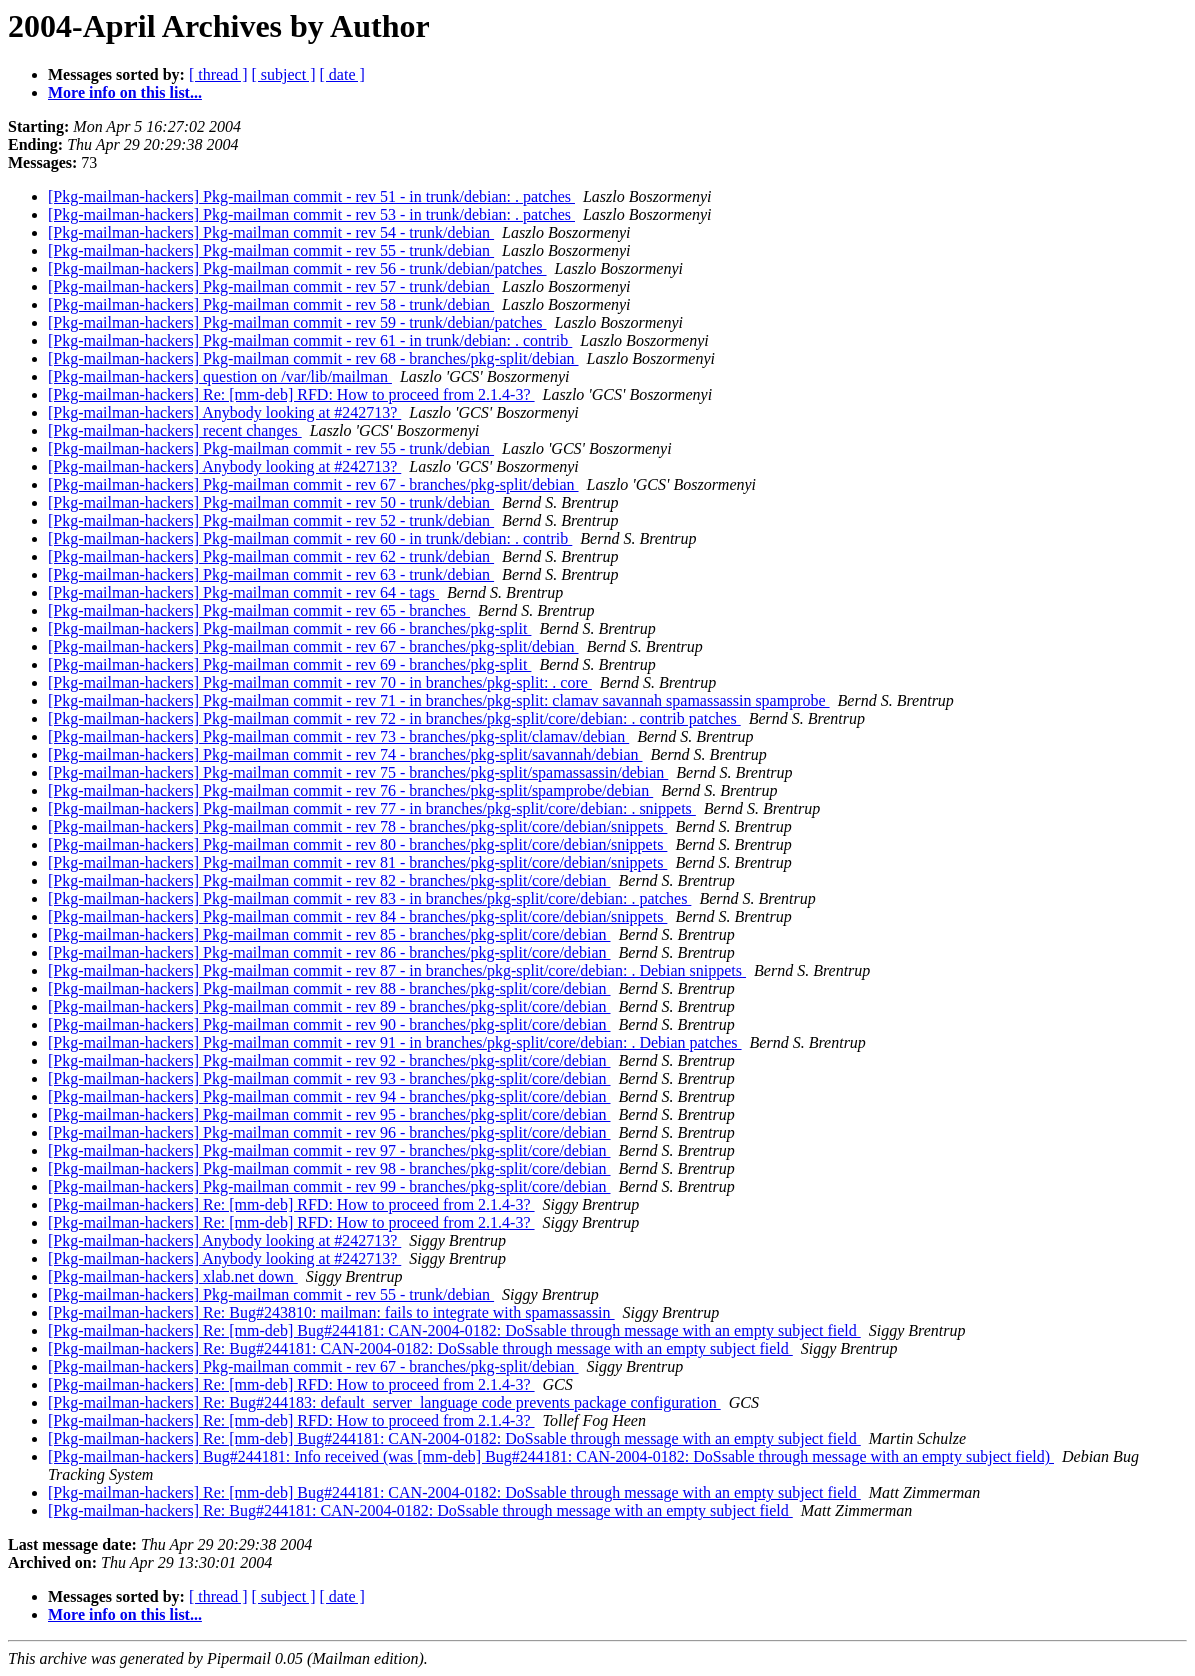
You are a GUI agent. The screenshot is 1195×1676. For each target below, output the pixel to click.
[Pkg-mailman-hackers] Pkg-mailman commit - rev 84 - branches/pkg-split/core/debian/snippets (357, 916)
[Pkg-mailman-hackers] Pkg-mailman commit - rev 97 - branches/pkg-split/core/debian (329, 1150)
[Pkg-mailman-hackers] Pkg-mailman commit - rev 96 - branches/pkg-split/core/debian (329, 1132)
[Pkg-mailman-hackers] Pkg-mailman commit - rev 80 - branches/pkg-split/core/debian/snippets (357, 844)
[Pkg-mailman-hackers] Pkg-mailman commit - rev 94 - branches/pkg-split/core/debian (329, 1096)
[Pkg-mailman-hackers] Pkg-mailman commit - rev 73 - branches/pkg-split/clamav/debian (338, 736)
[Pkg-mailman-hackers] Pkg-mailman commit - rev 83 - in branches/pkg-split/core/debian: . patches (369, 898)
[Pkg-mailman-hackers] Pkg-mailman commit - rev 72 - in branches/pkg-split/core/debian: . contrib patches (394, 718)
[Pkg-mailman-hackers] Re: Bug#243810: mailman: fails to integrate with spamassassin (331, 1312)
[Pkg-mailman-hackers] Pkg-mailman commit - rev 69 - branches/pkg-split (289, 664)
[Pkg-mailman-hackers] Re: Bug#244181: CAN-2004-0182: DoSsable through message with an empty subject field (420, 1348)
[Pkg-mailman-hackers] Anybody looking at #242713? (224, 412)
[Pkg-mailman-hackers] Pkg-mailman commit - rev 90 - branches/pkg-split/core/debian (329, 1024)
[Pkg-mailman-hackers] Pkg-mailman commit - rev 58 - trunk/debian (271, 304)
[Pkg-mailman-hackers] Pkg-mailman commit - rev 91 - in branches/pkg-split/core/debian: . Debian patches (395, 1042)
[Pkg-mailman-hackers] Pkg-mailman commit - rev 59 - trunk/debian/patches (297, 322)
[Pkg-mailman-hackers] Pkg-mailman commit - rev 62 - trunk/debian (271, 556)
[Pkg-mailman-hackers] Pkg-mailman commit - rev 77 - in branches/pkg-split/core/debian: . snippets (372, 808)
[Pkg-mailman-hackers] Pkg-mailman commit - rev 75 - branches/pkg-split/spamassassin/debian (358, 772)
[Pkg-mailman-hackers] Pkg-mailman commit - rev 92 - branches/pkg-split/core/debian (329, 1060)
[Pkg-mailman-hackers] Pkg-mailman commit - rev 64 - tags (243, 592)
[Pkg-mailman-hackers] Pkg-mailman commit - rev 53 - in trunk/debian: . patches (311, 214)
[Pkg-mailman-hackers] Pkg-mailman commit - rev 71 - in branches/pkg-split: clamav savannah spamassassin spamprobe (439, 700)
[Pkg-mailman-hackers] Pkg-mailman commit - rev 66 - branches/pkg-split (289, 628)
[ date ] (342, 74)
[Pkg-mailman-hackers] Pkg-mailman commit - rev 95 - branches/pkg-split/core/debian (329, 1114)
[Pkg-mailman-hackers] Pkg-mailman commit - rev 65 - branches (259, 610)
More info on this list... (125, 92)
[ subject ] (284, 74)
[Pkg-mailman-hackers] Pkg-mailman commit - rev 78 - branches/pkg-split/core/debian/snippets (357, 826)
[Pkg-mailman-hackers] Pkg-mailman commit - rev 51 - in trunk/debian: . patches (311, 196)
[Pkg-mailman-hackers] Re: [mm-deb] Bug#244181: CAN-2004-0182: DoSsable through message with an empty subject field (454, 1330)
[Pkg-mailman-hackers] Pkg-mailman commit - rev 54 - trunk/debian (271, 232)
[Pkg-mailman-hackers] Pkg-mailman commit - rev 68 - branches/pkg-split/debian (313, 358)
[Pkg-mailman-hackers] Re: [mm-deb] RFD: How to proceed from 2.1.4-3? (291, 394)
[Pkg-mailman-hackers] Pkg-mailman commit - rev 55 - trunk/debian (271, 250)
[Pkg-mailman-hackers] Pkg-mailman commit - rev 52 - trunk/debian (271, 520)
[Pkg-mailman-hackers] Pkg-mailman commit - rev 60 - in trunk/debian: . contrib (310, 538)
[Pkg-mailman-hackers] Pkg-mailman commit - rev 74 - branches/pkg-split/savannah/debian (345, 754)
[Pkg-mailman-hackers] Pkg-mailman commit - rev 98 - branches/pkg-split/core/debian (329, 1168)
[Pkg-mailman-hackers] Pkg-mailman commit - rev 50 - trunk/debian (271, 502)
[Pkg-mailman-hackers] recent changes (175, 430)
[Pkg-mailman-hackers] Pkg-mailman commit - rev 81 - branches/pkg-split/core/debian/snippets (357, 862)
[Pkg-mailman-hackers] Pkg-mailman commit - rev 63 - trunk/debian (271, 574)
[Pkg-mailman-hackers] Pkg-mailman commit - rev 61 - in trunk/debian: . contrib (310, 340)
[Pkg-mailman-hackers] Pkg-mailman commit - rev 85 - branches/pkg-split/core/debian (329, 934)
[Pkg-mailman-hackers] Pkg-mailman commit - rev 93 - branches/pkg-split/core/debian (329, 1078)
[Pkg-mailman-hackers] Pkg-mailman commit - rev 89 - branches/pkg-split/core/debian (329, 1006)
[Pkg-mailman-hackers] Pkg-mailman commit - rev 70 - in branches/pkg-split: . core (320, 682)
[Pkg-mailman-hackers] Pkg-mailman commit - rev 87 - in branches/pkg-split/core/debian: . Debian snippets (397, 970)
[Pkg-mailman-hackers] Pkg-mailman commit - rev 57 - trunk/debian (271, 286)
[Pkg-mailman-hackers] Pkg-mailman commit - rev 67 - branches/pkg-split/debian (313, 484)
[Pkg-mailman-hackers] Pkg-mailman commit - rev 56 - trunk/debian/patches (297, 268)
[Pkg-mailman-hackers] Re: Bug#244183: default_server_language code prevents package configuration (384, 1402)
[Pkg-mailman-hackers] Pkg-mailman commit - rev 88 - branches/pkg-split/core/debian (329, 988)
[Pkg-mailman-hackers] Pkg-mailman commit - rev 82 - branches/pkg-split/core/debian (329, 880)
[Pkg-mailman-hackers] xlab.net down (173, 1276)
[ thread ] (218, 74)
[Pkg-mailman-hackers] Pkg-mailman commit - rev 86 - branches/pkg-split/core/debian (329, 952)
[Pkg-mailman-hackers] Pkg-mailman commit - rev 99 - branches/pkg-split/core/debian (329, 1186)
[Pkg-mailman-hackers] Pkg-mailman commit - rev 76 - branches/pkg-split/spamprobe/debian (350, 790)
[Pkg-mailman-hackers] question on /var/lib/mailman (220, 376)
